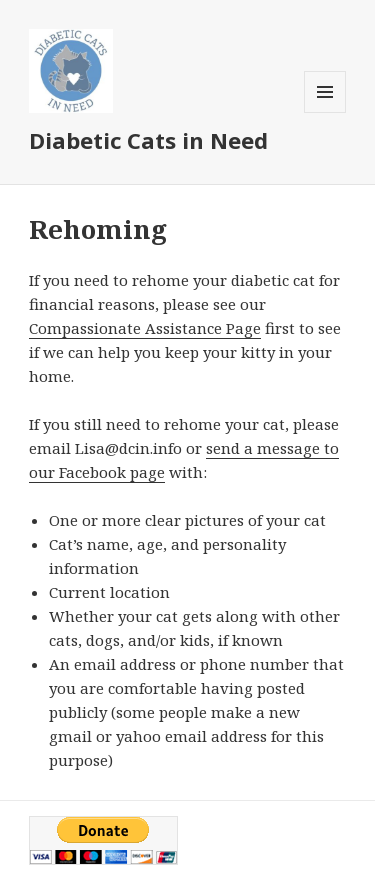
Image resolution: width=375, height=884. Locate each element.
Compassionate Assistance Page (145, 328)
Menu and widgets (325, 112)
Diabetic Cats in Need (148, 140)
